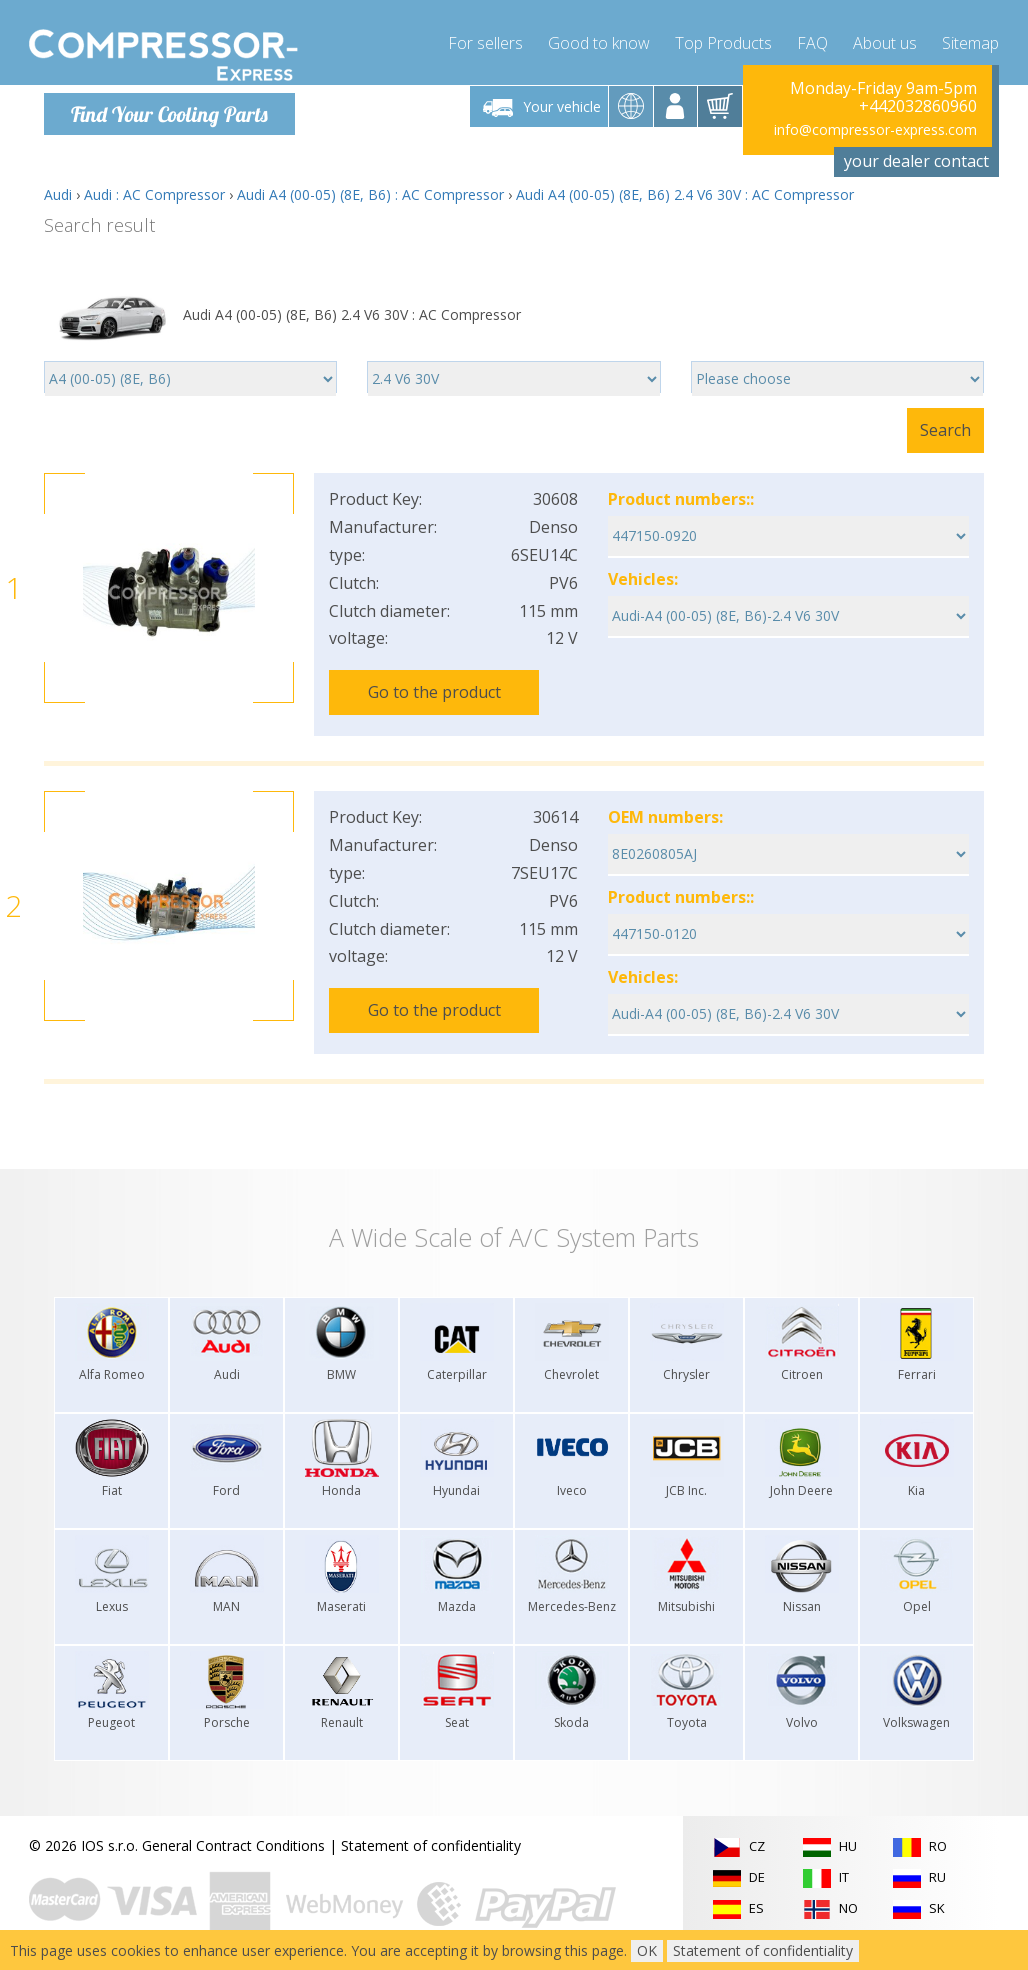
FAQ (812, 40)
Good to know (599, 40)
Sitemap (970, 40)
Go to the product (434, 692)
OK (647, 1950)
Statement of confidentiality (431, 1835)
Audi (58, 194)
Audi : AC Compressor (154, 194)
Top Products (723, 40)
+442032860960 (918, 106)
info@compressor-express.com (875, 129)
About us (885, 40)
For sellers (485, 40)
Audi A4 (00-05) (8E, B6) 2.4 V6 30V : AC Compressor (685, 194)
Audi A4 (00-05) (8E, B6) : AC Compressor (370, 194)
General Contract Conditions (233, 1835)
